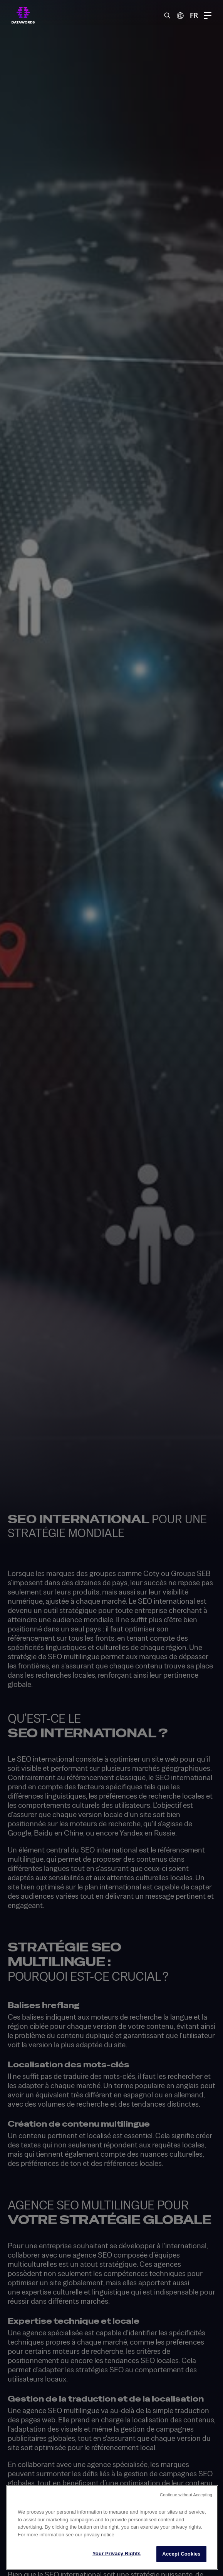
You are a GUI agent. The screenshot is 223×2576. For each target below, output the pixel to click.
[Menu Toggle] (207, 15)
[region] (112, 2527)
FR (194, 15)
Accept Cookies (181, 2554)
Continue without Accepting (186, 2494)
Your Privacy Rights (116, 2553)
